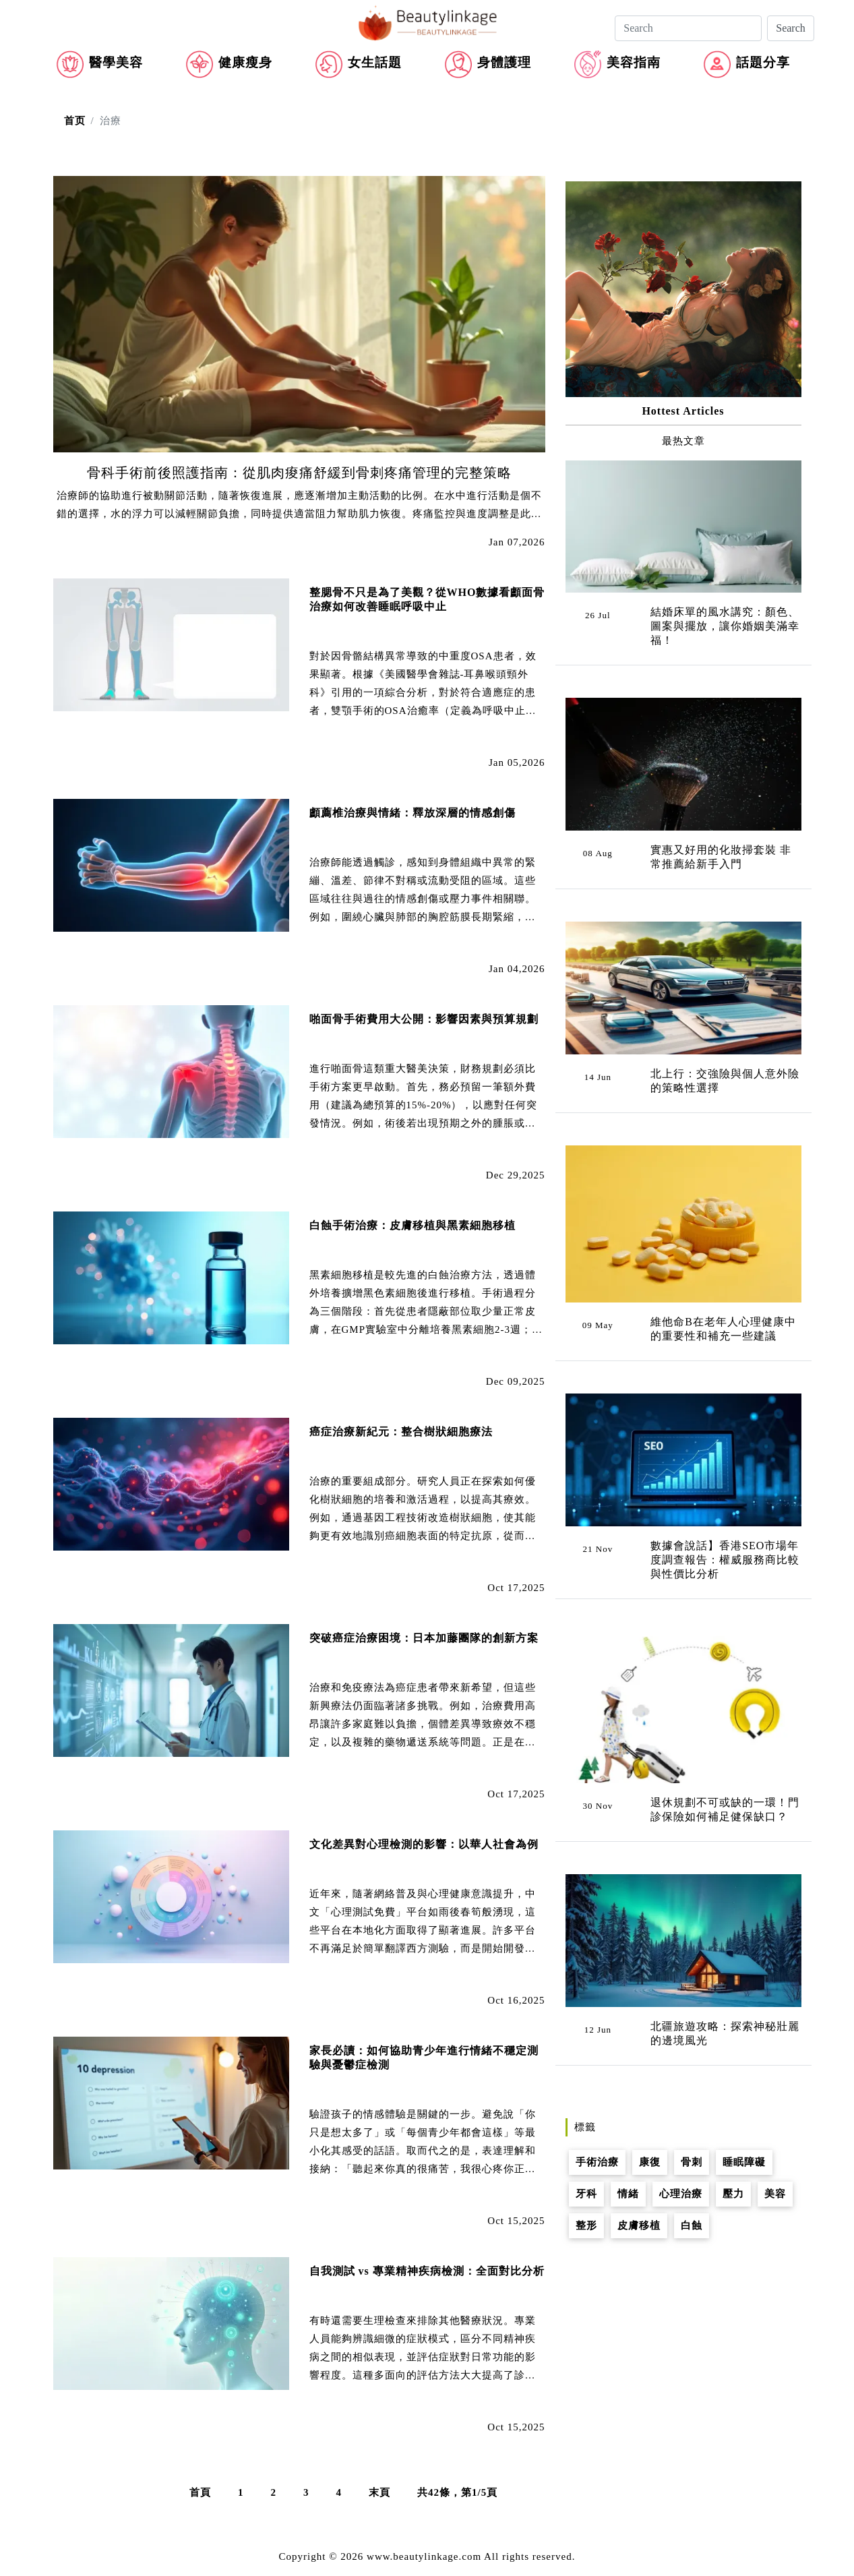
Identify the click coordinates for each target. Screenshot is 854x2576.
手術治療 (597, 2162)
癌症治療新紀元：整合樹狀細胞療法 (401, 1431)
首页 (75, 120)
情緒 (628, 2193)
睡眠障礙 (744, 2162)
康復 (650, 2162)
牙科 (586, 2193)
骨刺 (691, 2162)
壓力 (733, 2193)
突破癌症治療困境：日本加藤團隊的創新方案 (424, 1638)
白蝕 (691, 2225)
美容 (775, 2193)
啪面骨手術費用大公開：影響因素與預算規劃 (424, 1019)
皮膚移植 (639, 2225)
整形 (586, 2225)
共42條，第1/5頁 (457, 2492)
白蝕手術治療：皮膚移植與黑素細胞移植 (412, 1225)
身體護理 (504, 62)
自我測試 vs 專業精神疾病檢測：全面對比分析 (427, 2271)
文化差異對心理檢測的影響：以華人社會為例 (424, 1844)
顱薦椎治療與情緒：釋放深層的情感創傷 (412, 812)
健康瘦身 (245, 62)
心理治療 (680, 2193)
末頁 (379, 2492)
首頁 (200, 2492)
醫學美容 (116, 62)
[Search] (688, 28)
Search (790, 28)
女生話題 (375, 62)
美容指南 (634, 62)
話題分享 (763, 62)
